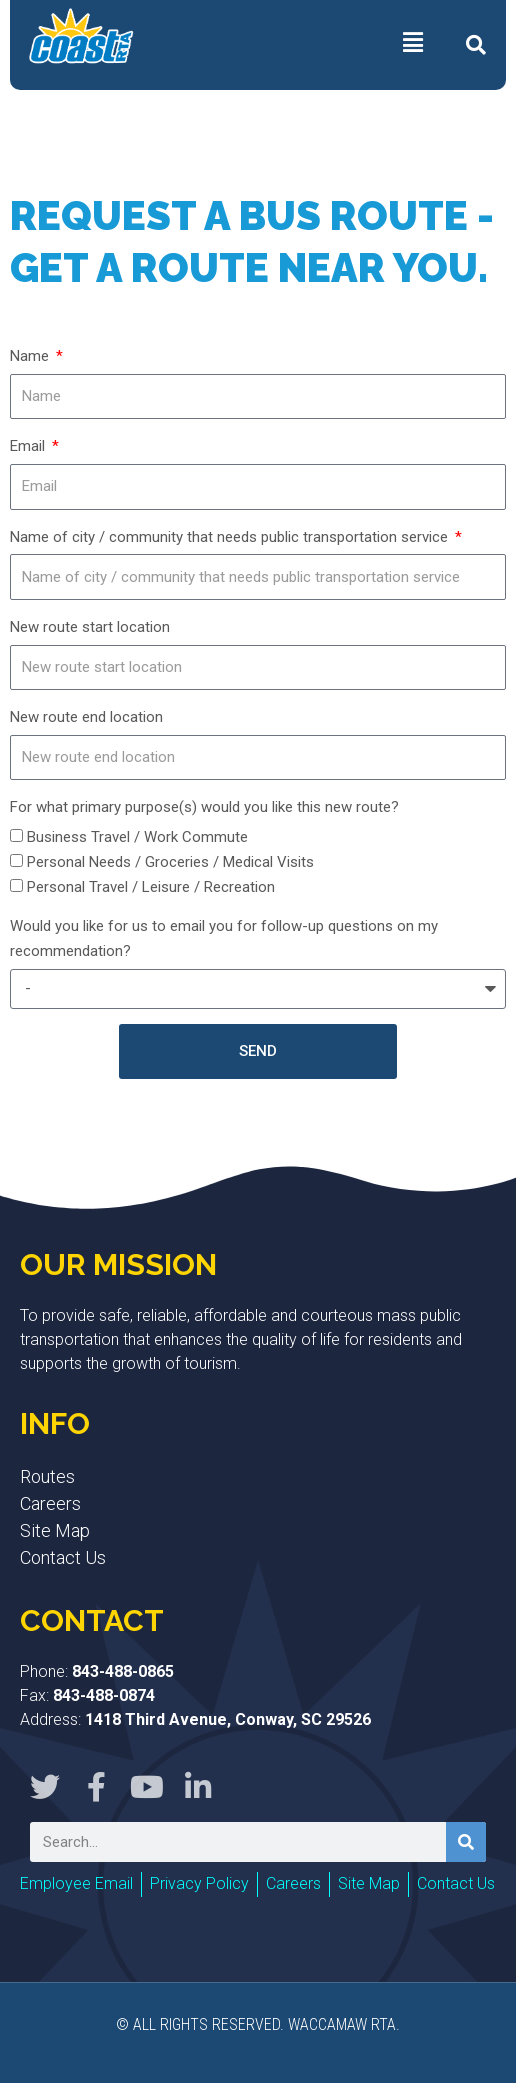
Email (29, 446)
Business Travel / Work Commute (137, 837)
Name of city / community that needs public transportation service (231, 537)
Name (31, 356)
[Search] (466, 1842)
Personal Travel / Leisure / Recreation (151, 887)
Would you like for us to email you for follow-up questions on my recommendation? (224, 938)
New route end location (86, 717)
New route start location (90, 627)
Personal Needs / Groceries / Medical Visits (170, 862)
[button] (476, 45)
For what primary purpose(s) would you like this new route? (204, 807)
